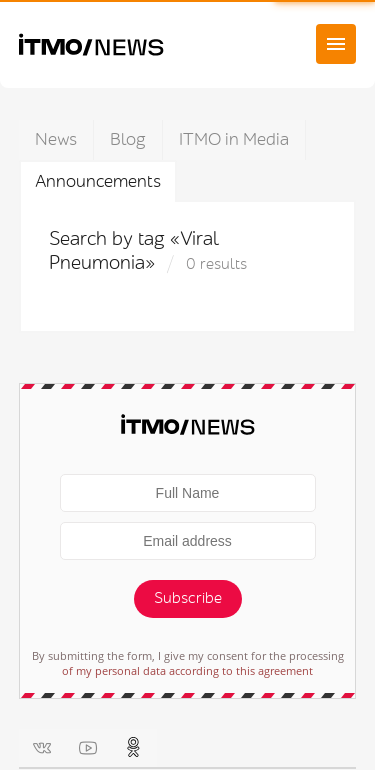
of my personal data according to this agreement (187, 670)
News (56, 139)
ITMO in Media (234, 139)
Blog (128, 139)
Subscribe (188, 598)
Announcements (98, 181)
